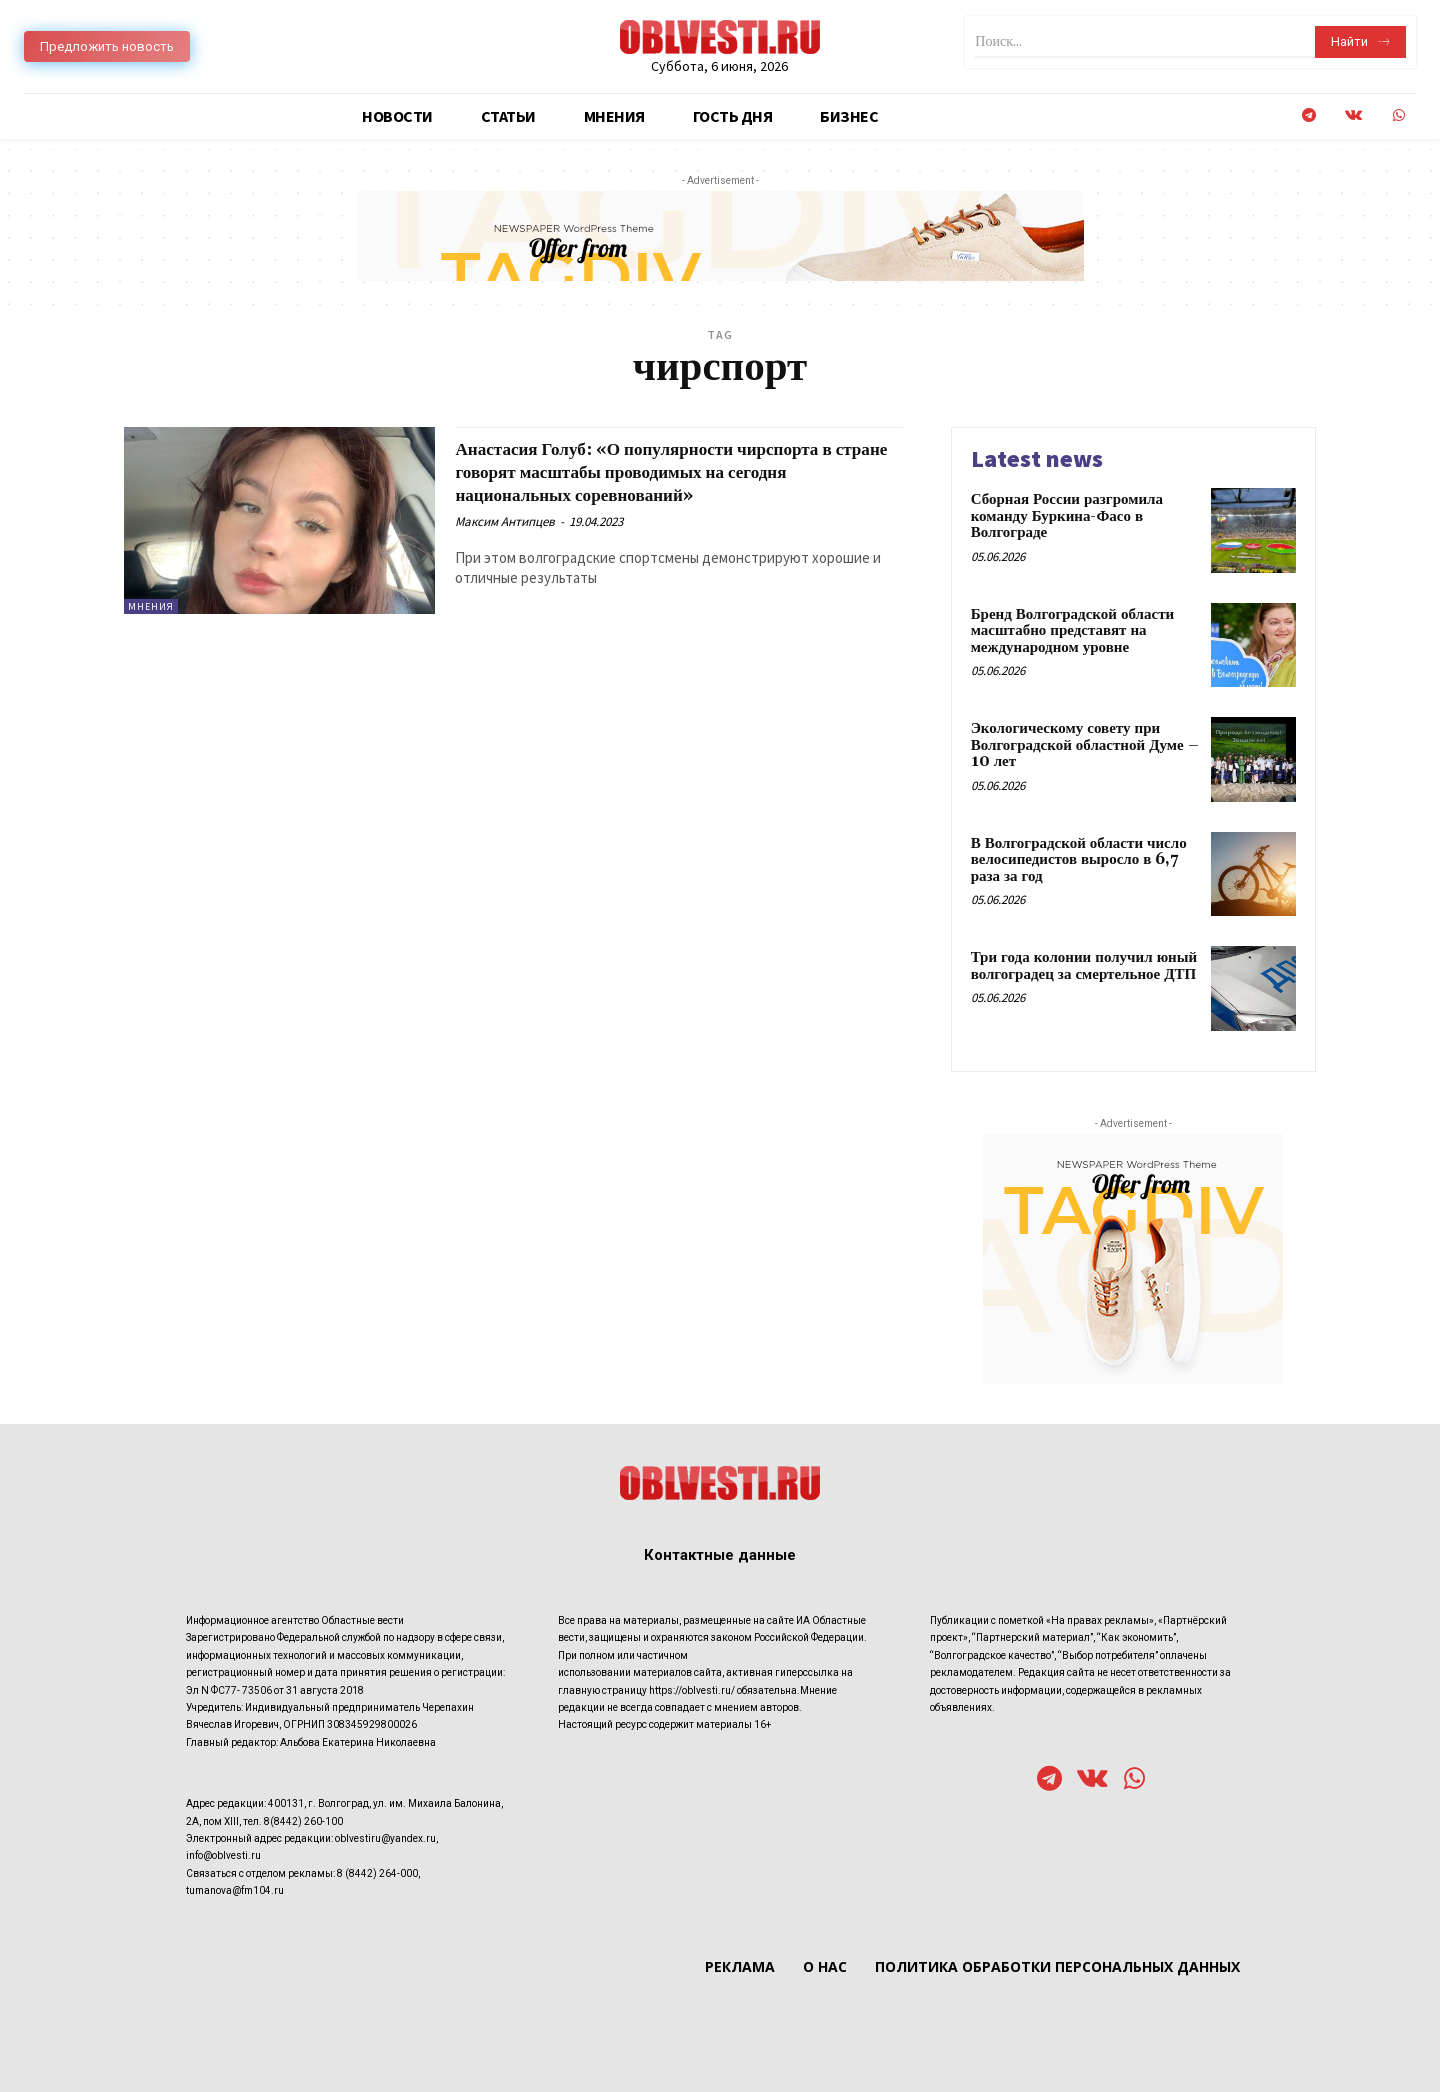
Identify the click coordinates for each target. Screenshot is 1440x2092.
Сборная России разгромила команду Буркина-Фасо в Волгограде (1067, 516)
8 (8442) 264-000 (377, 1873)
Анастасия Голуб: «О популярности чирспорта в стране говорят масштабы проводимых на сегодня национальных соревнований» (677, 472)
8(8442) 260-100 (303, 1821)
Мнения (151, 606)
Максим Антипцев (505, 521)
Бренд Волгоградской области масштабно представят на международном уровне (1073, 631)
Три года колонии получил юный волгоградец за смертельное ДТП (1084, 966)
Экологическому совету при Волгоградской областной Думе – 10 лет (1085, 745)
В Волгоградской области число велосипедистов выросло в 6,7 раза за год (1079, 860)
